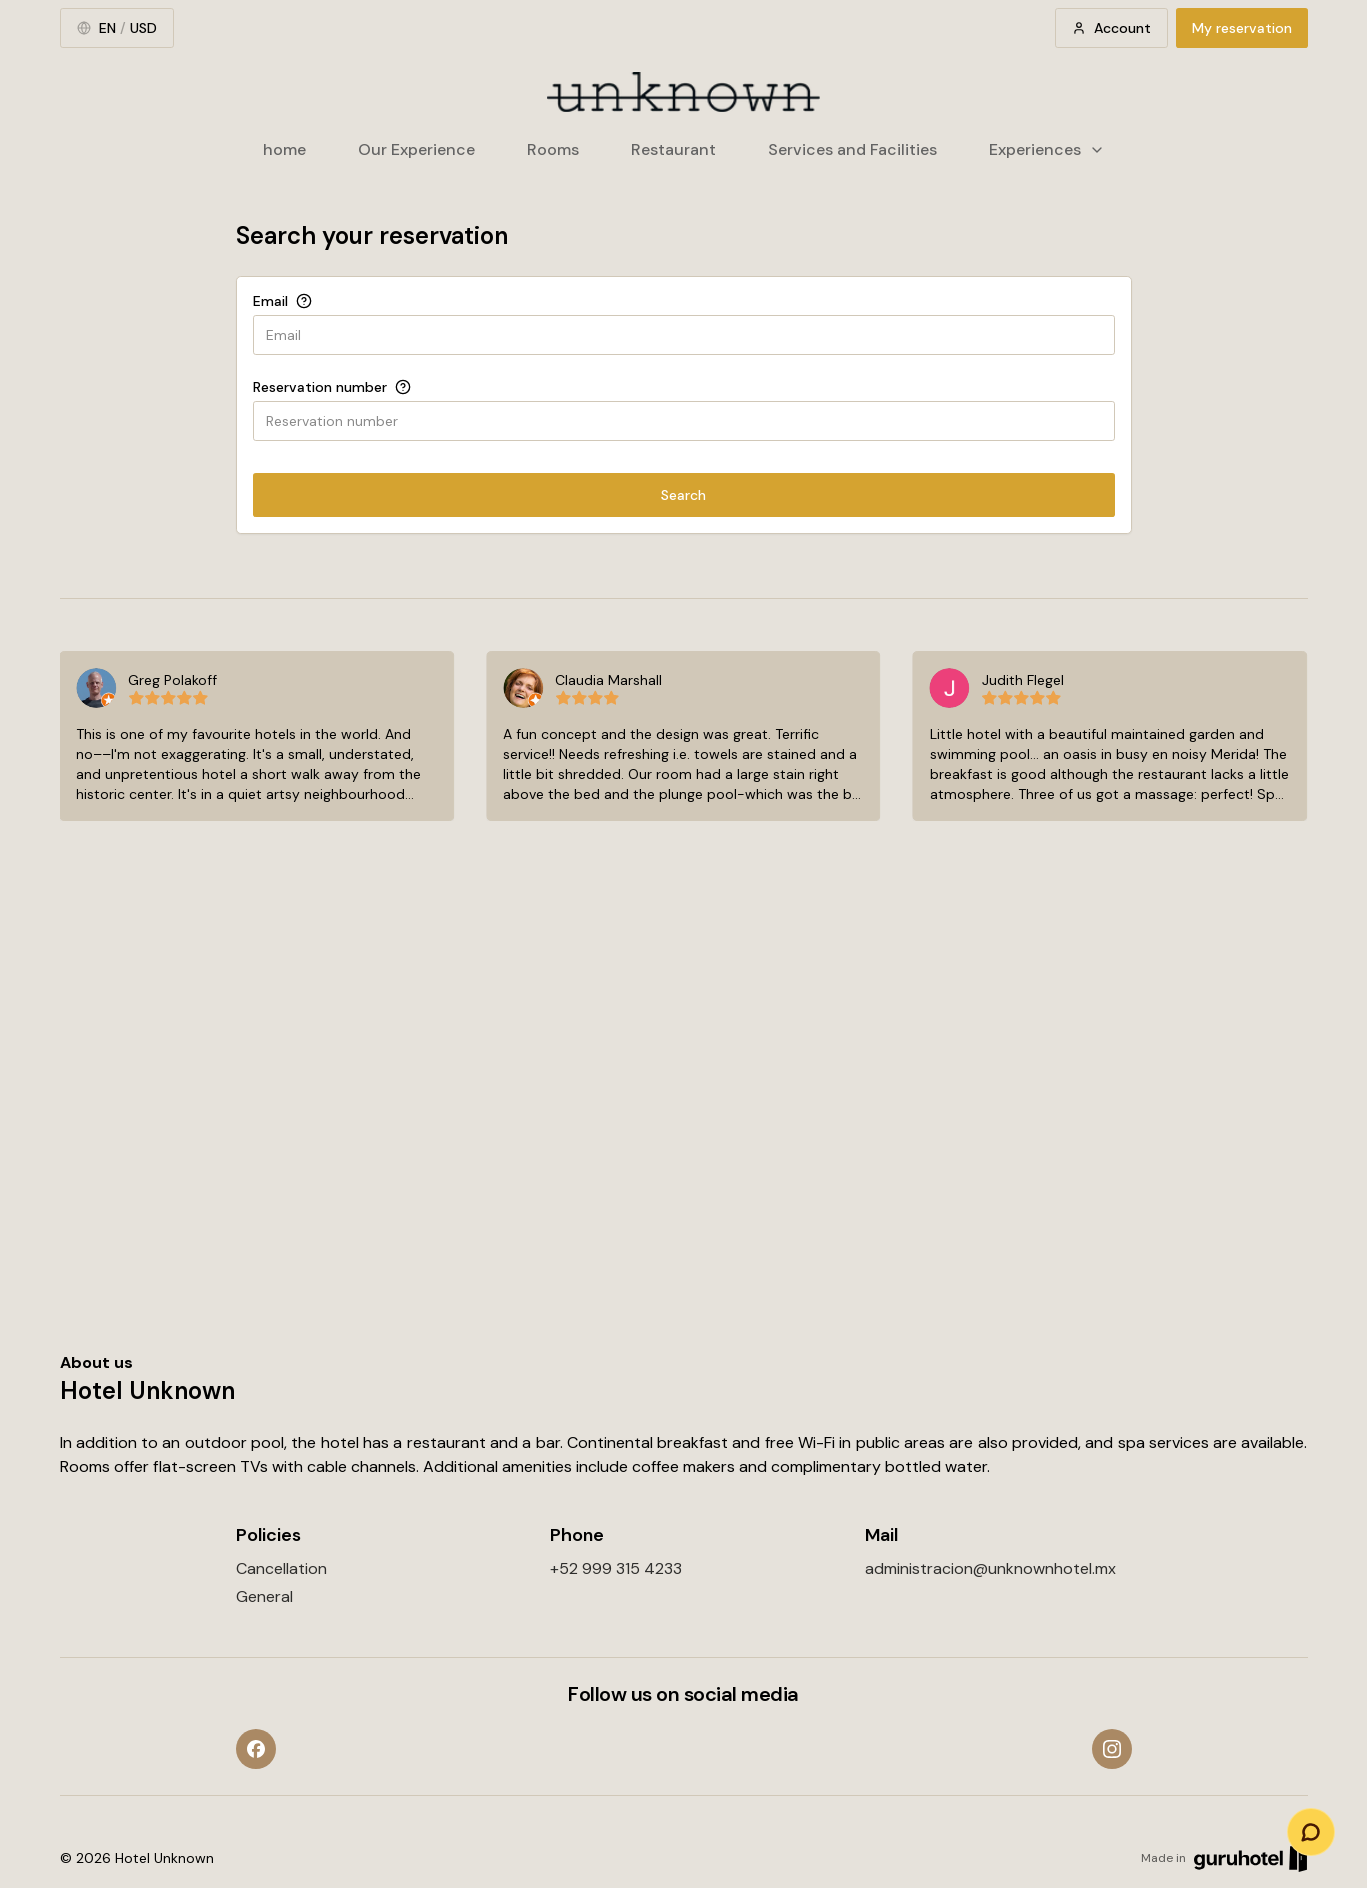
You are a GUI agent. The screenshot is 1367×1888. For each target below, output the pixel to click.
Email (270, 301)
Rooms (553, 149)
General (264, 1596)
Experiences (1047, 149)
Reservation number (320, 387)
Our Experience (416, 149)
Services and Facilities (852, 149)
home (284, 149)
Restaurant (673, 149)
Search (683, 495)
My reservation (1242, 28)
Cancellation (281, 1568)
